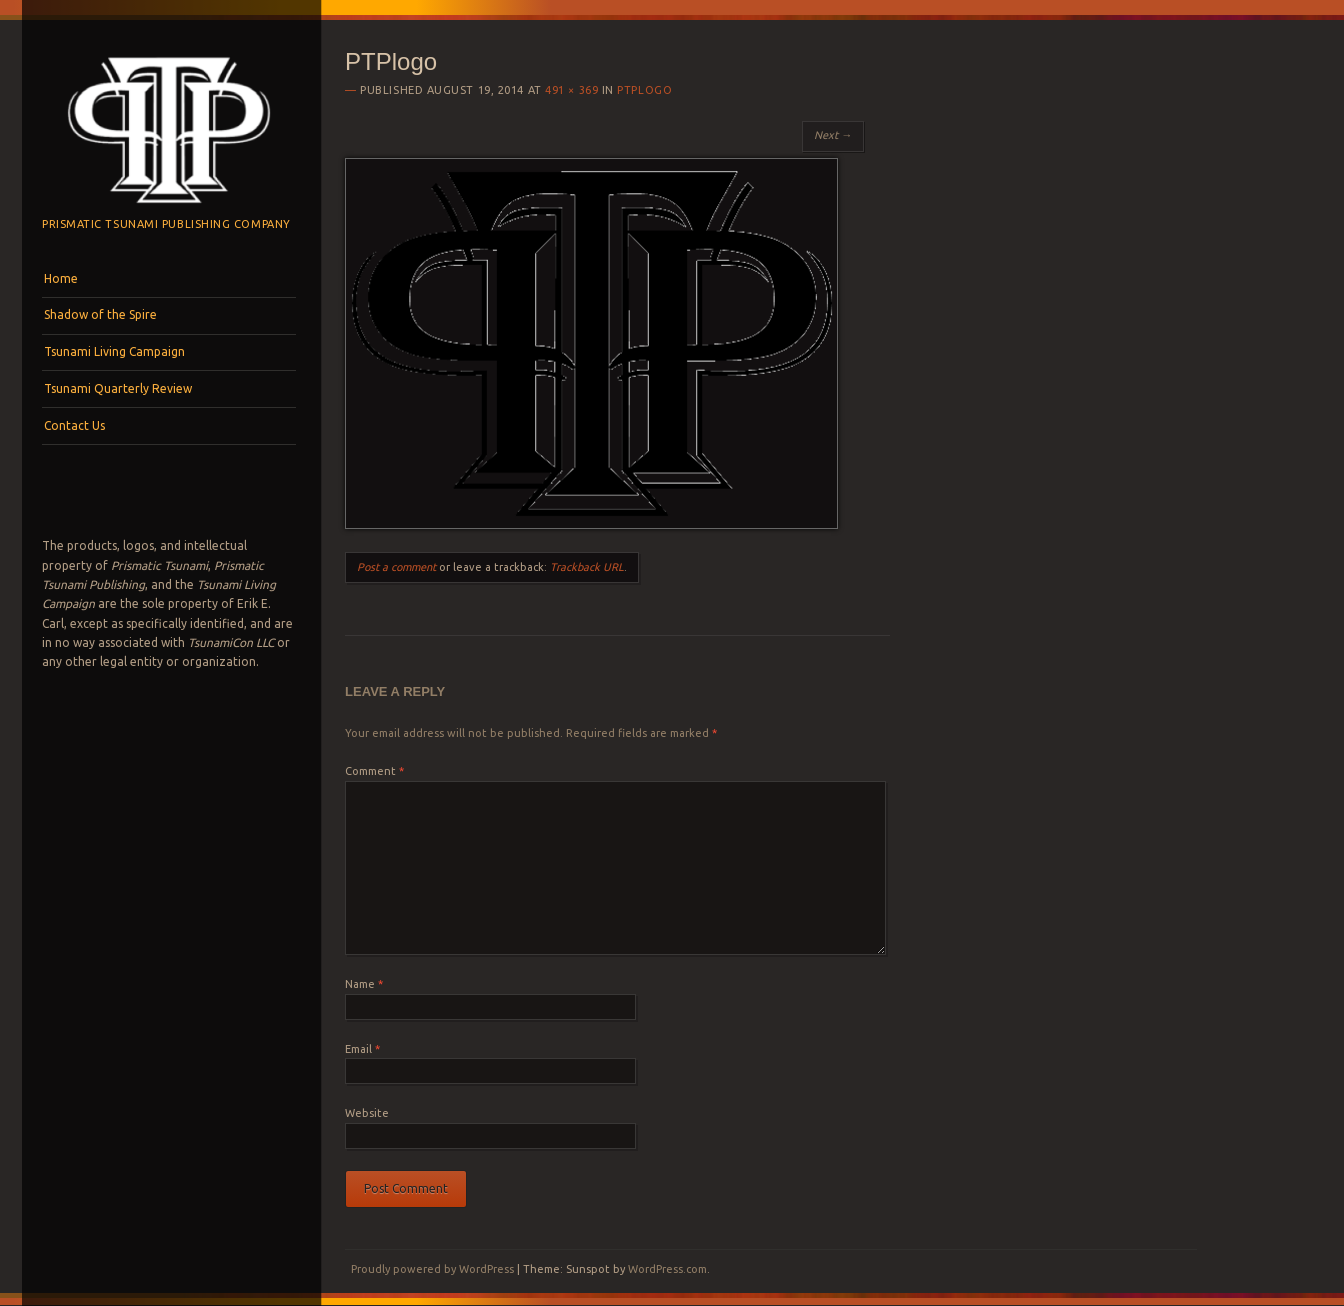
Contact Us (74, 425)
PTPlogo (644, 90)
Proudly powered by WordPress (432, 1269)
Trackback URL (587, 567)
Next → (833, 135)
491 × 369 (571, 90)
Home (61, 278)
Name (364, 984)
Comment (374, 771)
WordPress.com (667, 1269)
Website (367, 1113)
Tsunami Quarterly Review (118, 388)
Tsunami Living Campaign (114, 351)
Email (362, 1049)
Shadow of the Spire (100, 314)
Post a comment (396, 567)
